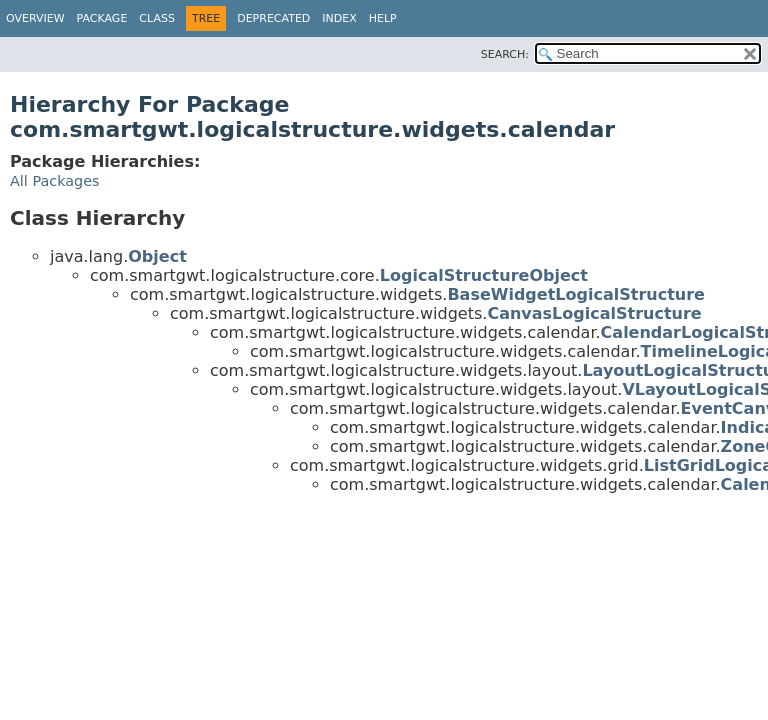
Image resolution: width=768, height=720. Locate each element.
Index (339, 18)
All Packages (55, 181)
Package (102, 18)
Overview (35, 18)
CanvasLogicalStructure (594, 313)
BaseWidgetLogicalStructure (576, 294)
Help (383, 18)
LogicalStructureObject (484, 275)
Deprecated (273, 18)
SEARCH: (505, 54)
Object (157, 256)
